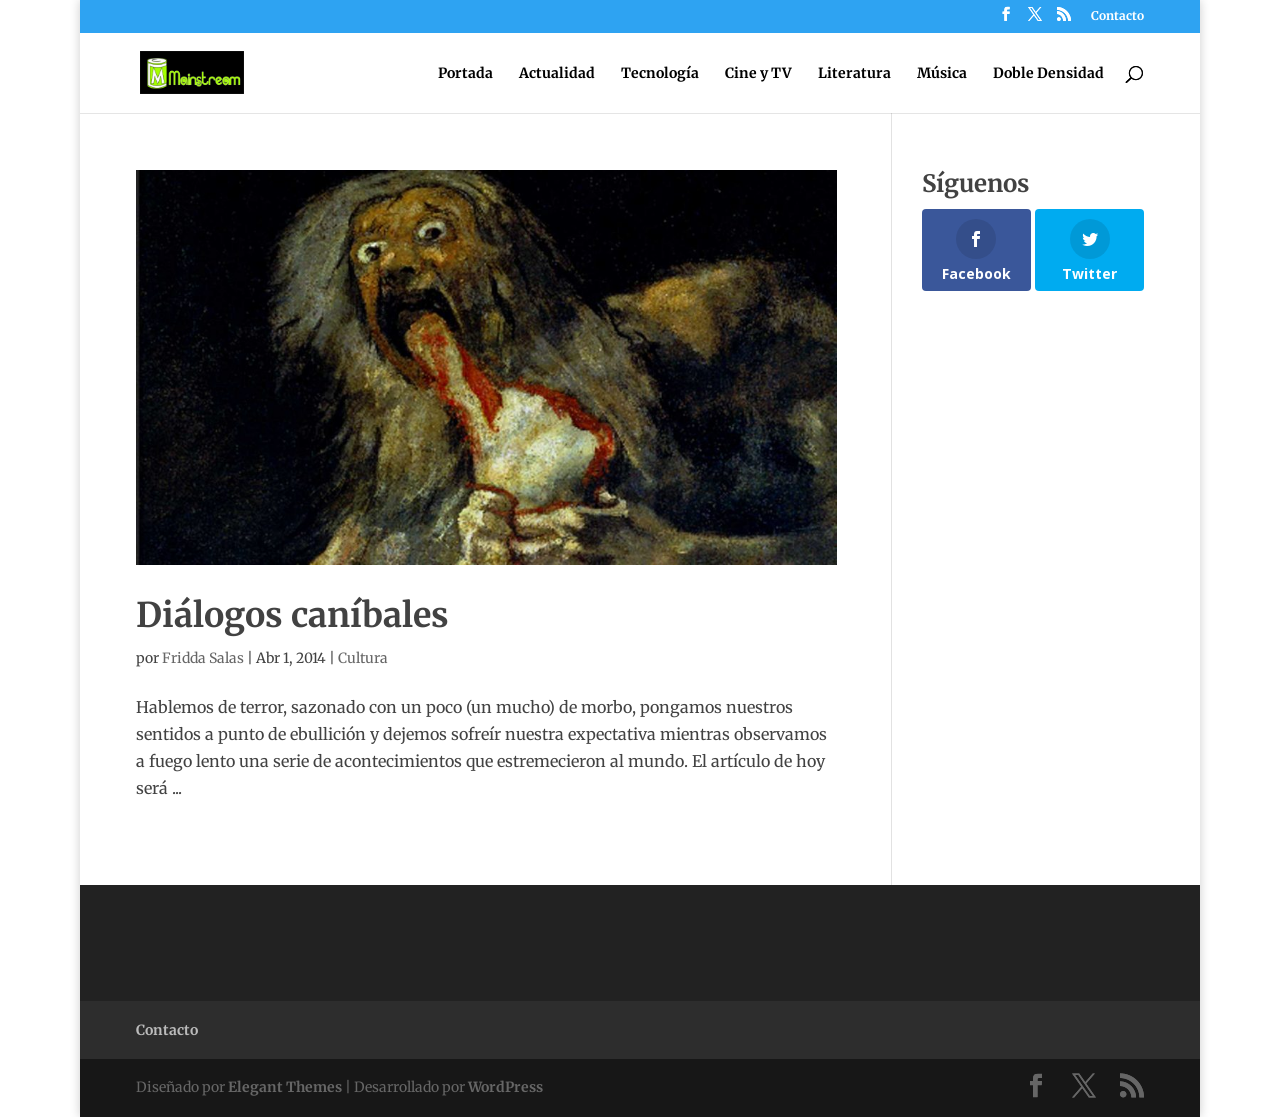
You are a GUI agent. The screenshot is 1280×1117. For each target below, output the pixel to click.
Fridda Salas (203, 658)
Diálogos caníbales (292, 615)
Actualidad (557, 74)
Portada (465, 74)
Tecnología (660, 74)
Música (942, 74)
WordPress (505, 1087)
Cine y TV (758, 74)
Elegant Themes (285, 1087)
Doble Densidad (1048, 74)
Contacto (1117, 16)
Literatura (854, 74)
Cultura (363, 658)
